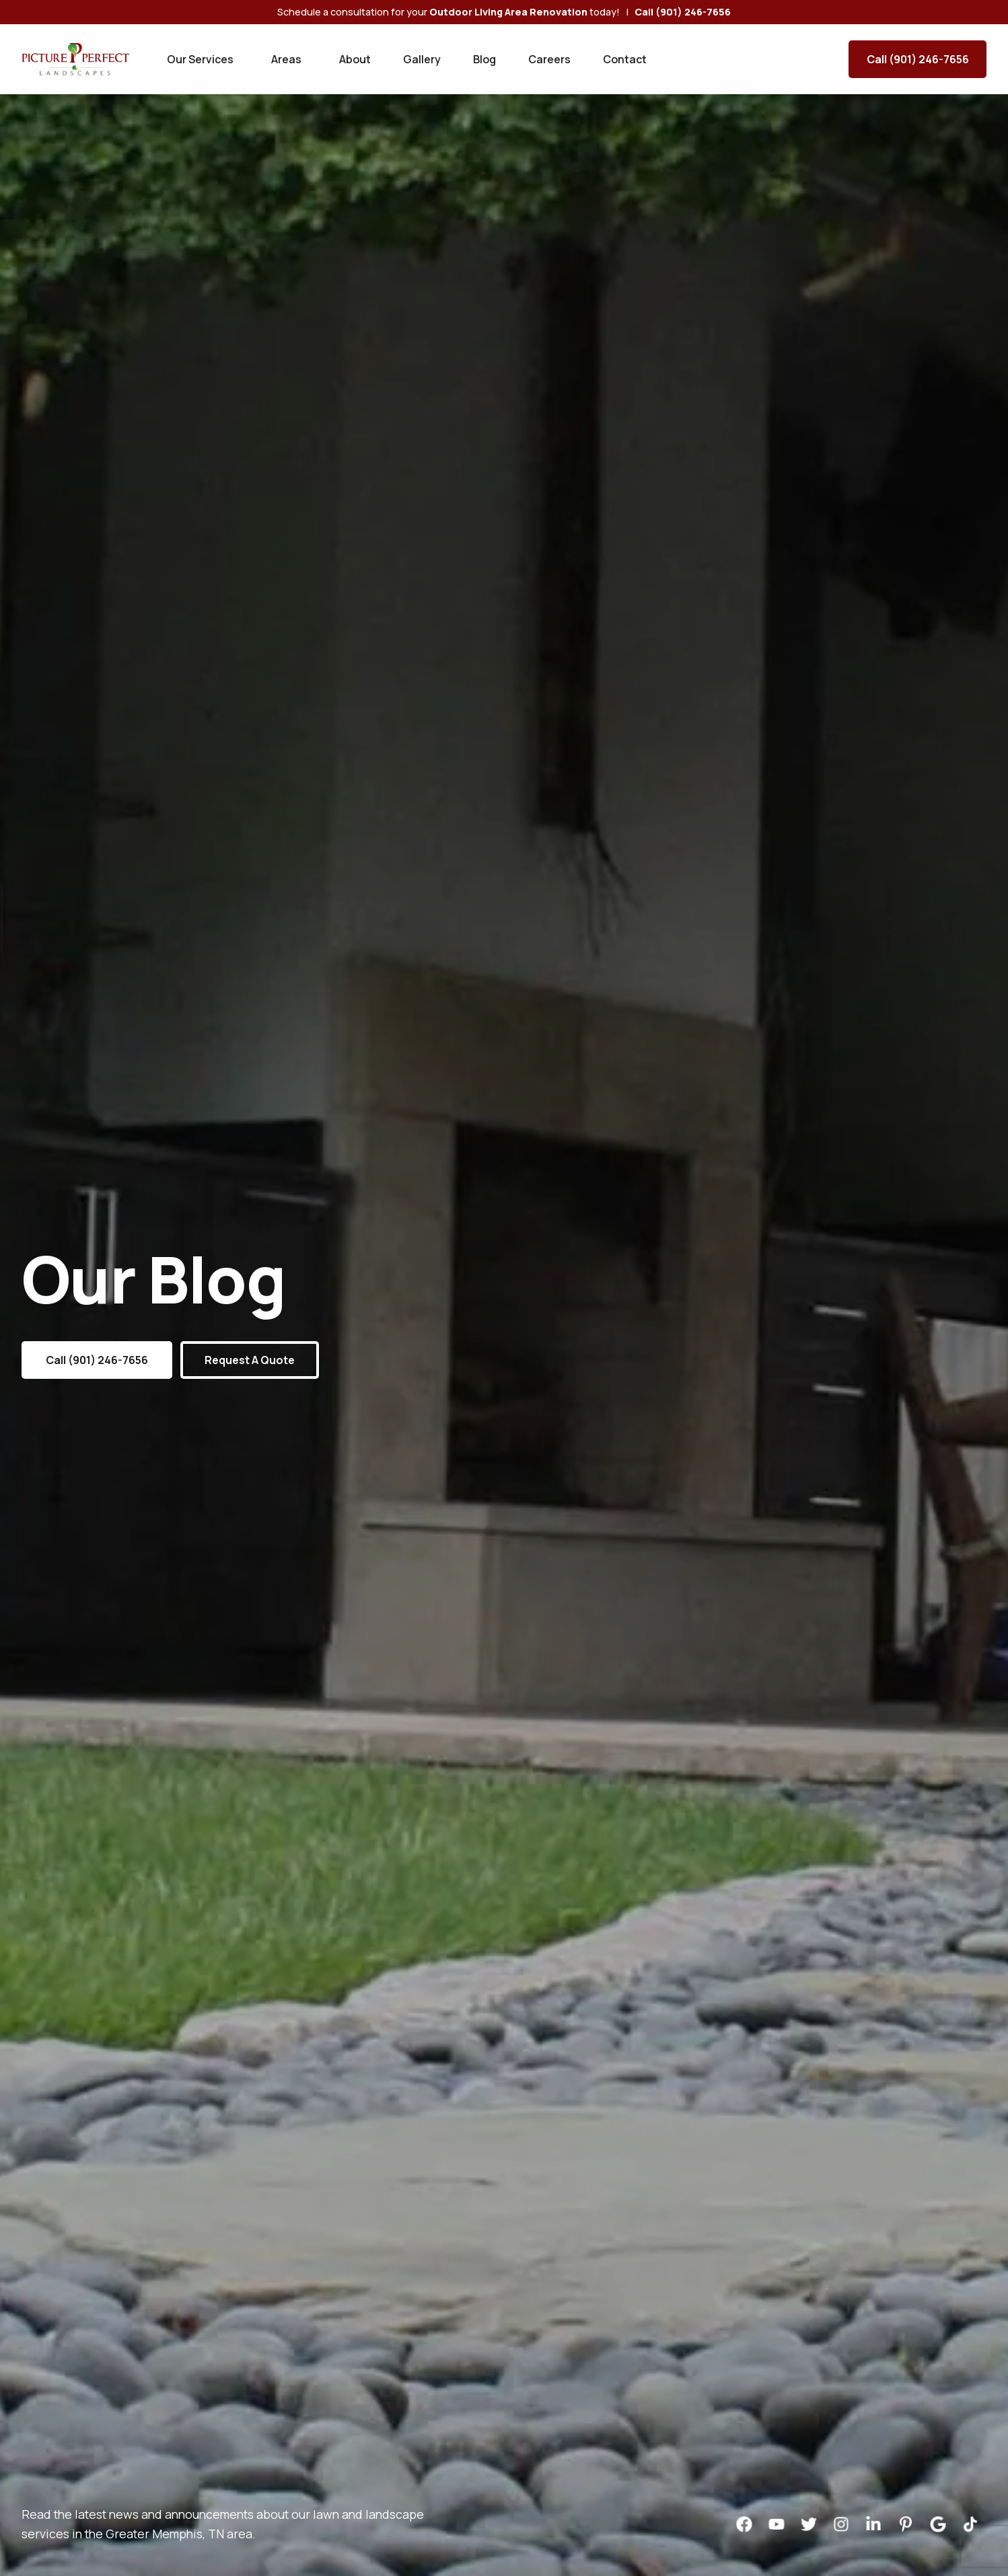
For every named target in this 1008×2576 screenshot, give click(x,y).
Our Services (200, 59)
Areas (286, 59)
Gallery (422, 59)
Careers (549, 59)
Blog (484, 59)
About (355, 59)
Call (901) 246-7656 (918, 59)
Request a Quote (250, 1360)
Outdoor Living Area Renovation (508, 11)
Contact (625, 59)
